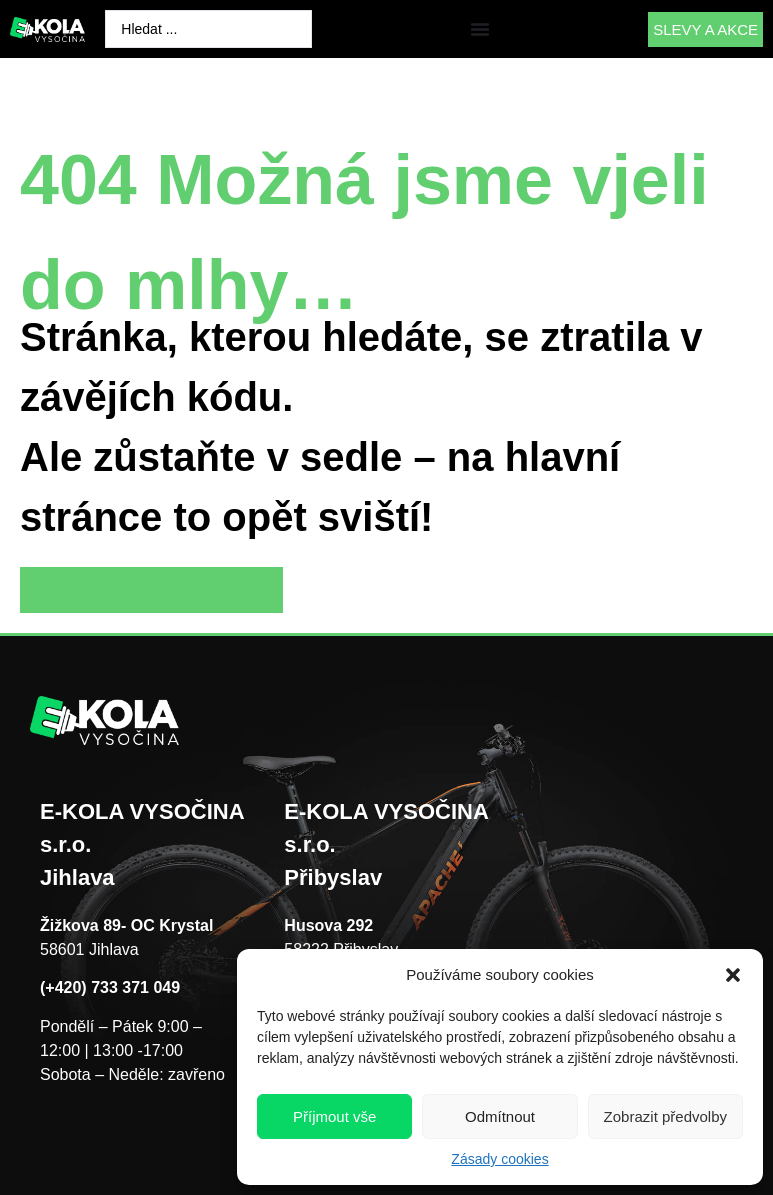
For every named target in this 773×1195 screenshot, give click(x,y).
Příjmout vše (334, 1116)
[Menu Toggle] (480, 29)
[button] (733, 975)
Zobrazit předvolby (665, 1116)
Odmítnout (500, 1116)
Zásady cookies (499, 1159)
